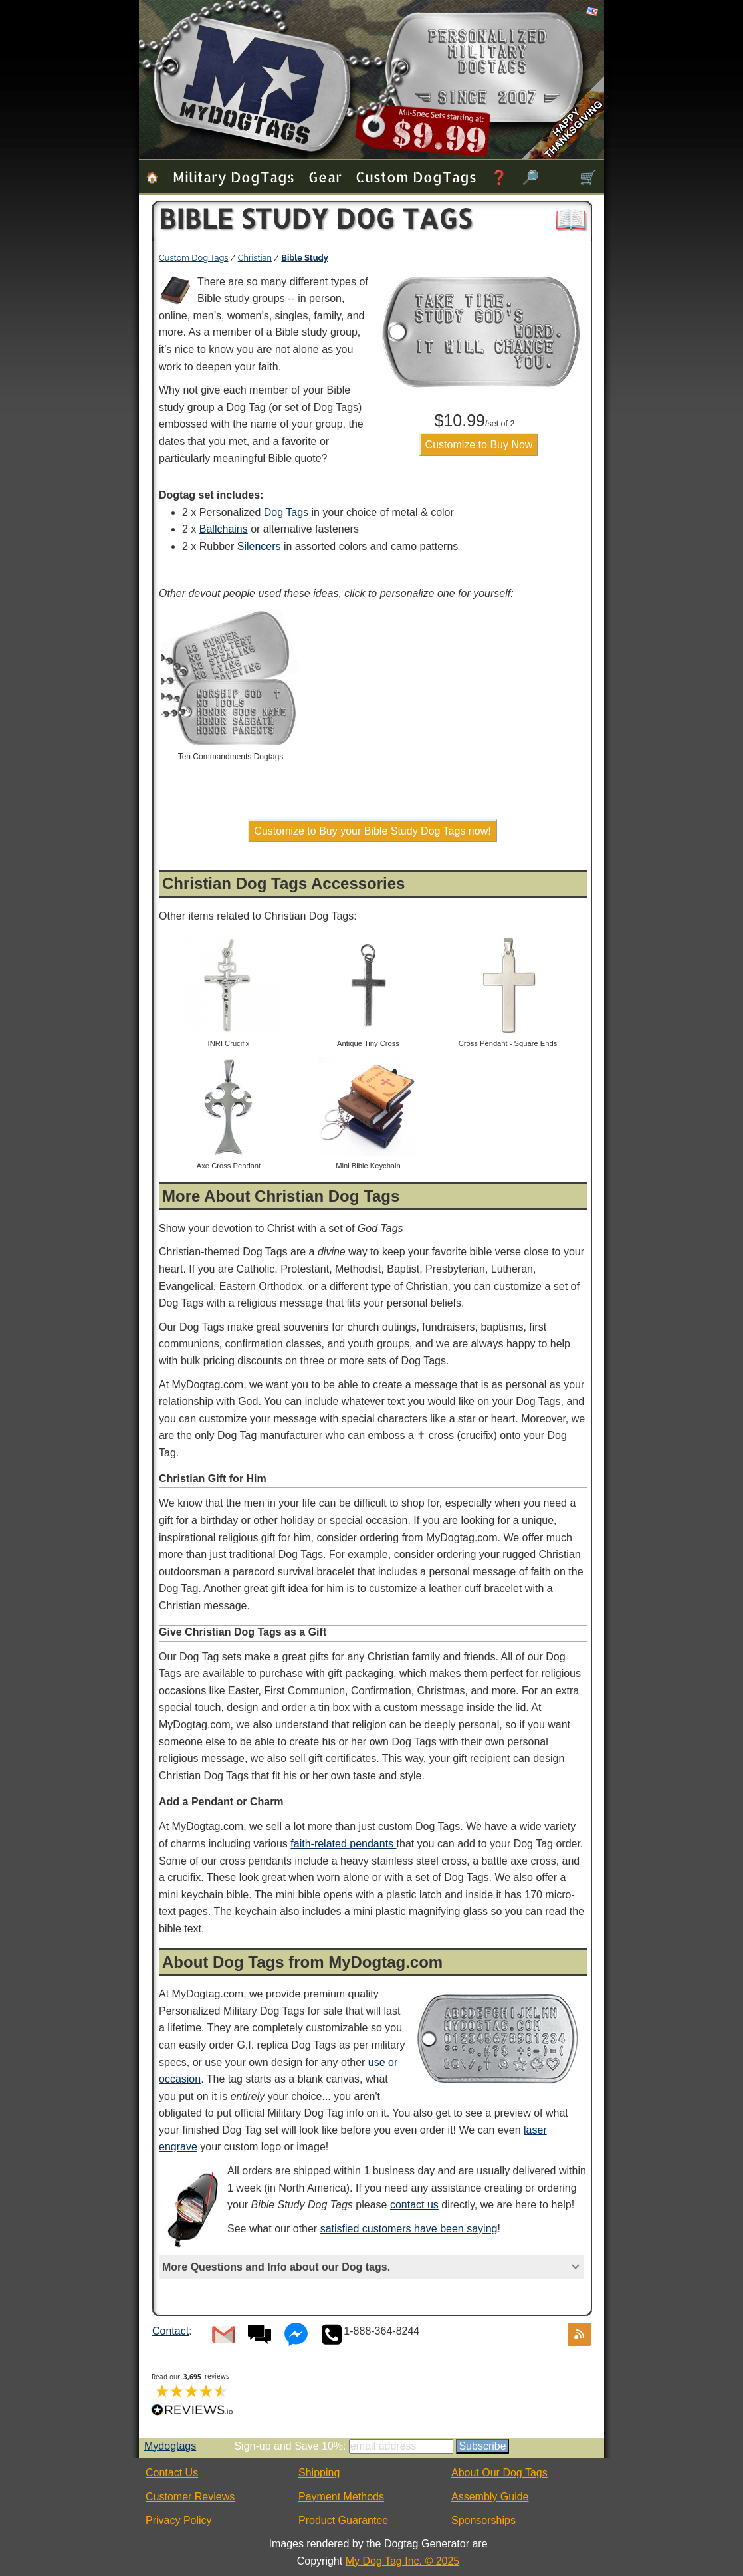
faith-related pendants (343, 1843)
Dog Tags (286, 512)
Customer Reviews (190, 2496)
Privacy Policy (179, 2520)
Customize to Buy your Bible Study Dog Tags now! (372, 831)
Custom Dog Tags (416, 177)
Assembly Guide (490, 2496)
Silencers (259, 546)
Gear (325, 177)
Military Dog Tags (233, 177)
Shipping (319, 2472)
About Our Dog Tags (499, 2472)
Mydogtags (170, 2446)
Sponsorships (483, 2520)
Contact (170, 2331)
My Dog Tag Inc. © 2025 (403, 2561)
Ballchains (223, 529)
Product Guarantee (343, 2520)
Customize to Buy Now (479, 444)
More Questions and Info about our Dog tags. (276, 2267)
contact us (414, 2204)
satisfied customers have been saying (409, 2228)
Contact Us (172, 2472)
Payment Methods (341, 2496)
